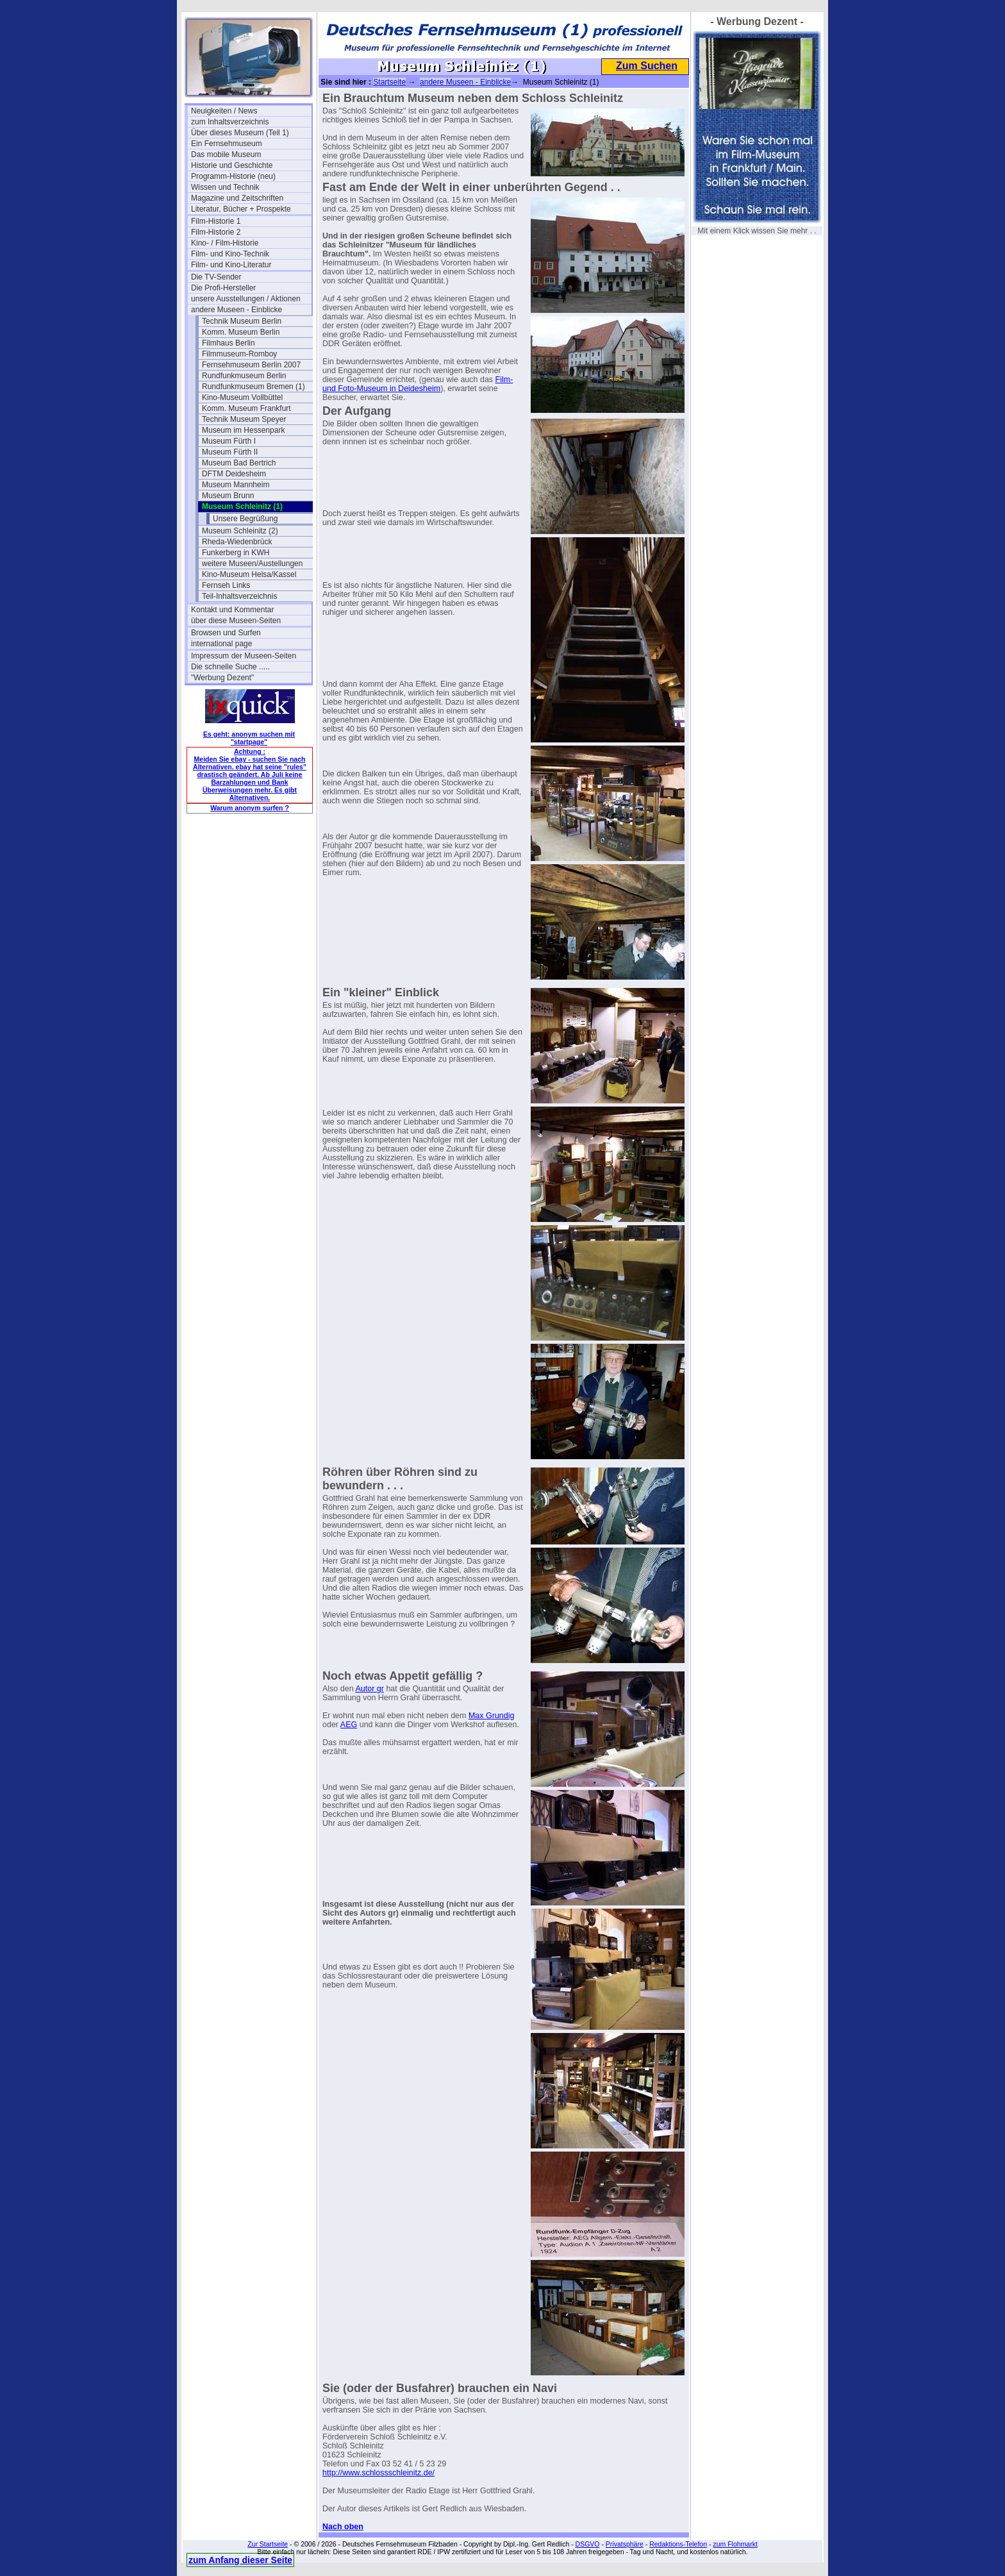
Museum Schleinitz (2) (240, 530)
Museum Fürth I (229, 441)
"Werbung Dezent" (222, 677)
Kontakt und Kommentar (232, 609)
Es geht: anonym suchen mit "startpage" (249, 738)
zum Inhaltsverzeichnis (230, 121)
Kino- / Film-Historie (224, 242)
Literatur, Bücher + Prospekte (241, 209)
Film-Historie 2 (215, 232)
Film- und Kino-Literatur (231, 264)
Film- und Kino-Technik (230, 253)
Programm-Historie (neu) (233, 176)
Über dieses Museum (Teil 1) (240, 132)
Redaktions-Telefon (678, 2544)
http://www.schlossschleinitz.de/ (378, 2472)
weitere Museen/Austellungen (252, 563)
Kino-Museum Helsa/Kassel (249, 574)
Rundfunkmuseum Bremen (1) (253, 386)
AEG (348, 1724)
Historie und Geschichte (231, 165)
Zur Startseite (267, 2544)
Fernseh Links (226, 585)
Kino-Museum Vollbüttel (242, 397)
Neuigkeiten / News (224, 110)
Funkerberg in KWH (235, 552)
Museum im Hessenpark (243, 430)
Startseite (389, 82)
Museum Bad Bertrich (239, 462)
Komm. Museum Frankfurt (246, 408)
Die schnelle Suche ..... (230, 666)
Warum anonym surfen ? (249, 808)
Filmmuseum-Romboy (239, 353)
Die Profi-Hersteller (223, 287)
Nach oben (342, 2526)
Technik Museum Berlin (241, 321)
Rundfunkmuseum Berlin (244, 375)
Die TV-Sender (216, 276)
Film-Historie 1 (215, 221)
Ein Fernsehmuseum (226, 143)
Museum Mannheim (235, 484)
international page (221, 643)
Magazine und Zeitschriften (237, 198)
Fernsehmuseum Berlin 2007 (251, 364)
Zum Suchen (646, 65)
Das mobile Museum (226, 154)
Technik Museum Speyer (244, 419)
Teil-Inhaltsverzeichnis (239, 596)
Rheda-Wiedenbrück (237, 541)
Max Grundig (492, 1715)
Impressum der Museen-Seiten (243, 655)
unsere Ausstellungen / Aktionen (246, 298)
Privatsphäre (625, 2544)
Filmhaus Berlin (228, 343)
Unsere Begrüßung (245, 518)
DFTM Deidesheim (234, 473)
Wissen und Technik (225, 187)
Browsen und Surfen (226, 632)
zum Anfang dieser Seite (240, 2560)
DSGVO (588, 2544)
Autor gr (369, 1688)
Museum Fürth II (230, 451)
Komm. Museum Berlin (240, 332)
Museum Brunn (228, 495)
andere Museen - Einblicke (236, 309)
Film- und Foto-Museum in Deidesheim (417, 384)
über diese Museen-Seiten (236, 620)
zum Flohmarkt (735, 2544)
